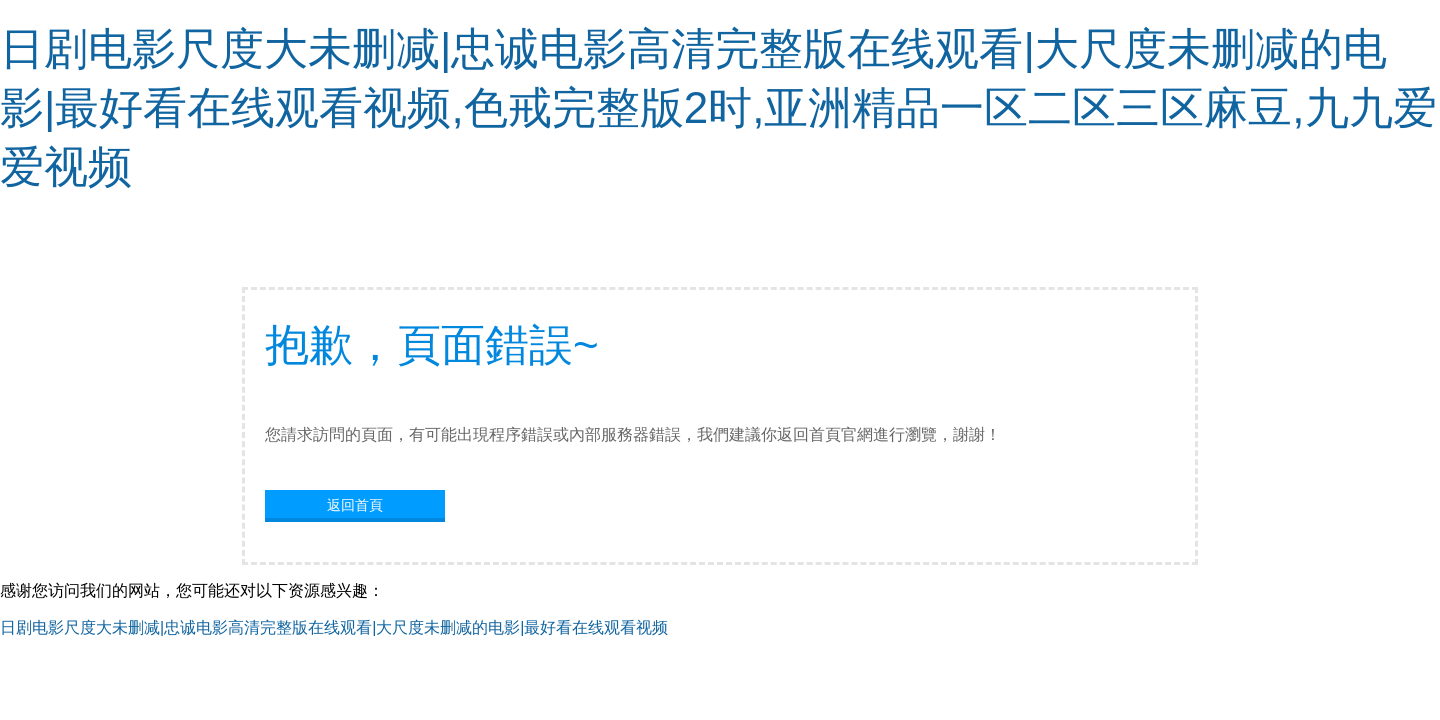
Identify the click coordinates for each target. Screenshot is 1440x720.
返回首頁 (355, 505)
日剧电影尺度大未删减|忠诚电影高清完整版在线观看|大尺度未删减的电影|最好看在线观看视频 (334, 627)
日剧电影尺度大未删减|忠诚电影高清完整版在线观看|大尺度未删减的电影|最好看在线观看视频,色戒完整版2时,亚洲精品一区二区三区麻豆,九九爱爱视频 (718, 107)
